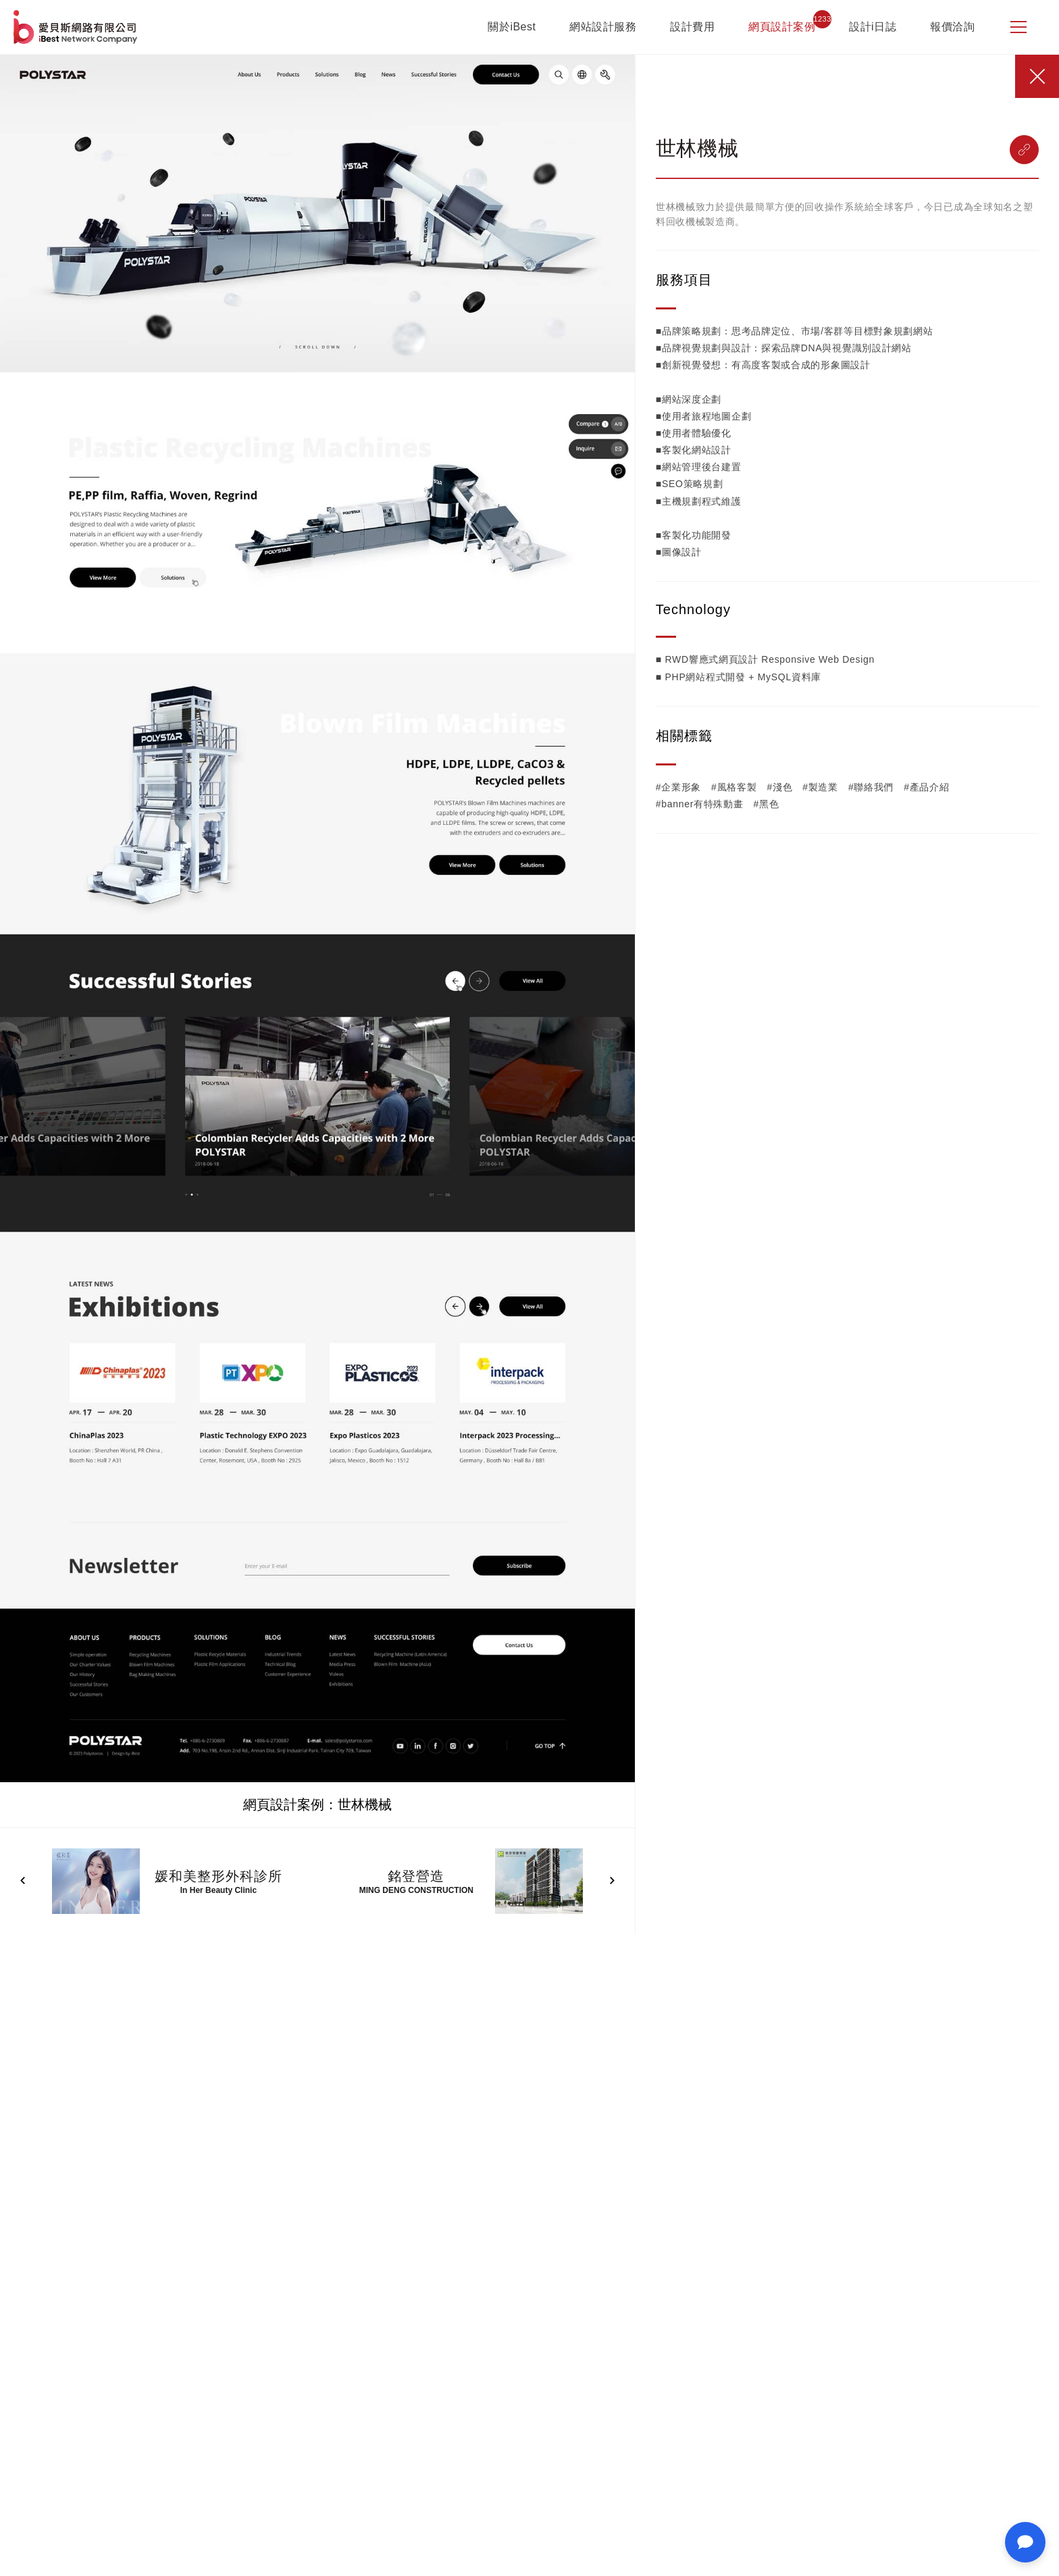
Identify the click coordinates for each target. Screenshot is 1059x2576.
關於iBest (512, 26)
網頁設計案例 (781, 26)
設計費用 (692, 26)
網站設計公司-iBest (77, 27)
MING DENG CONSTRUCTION (416, 1890)
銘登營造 (416, 1876)
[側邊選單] (1018, 27)
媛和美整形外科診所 (218, 1876)
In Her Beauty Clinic (218, 1890)
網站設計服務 (602, 26)
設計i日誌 (872, 26)
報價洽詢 (952, 26)
